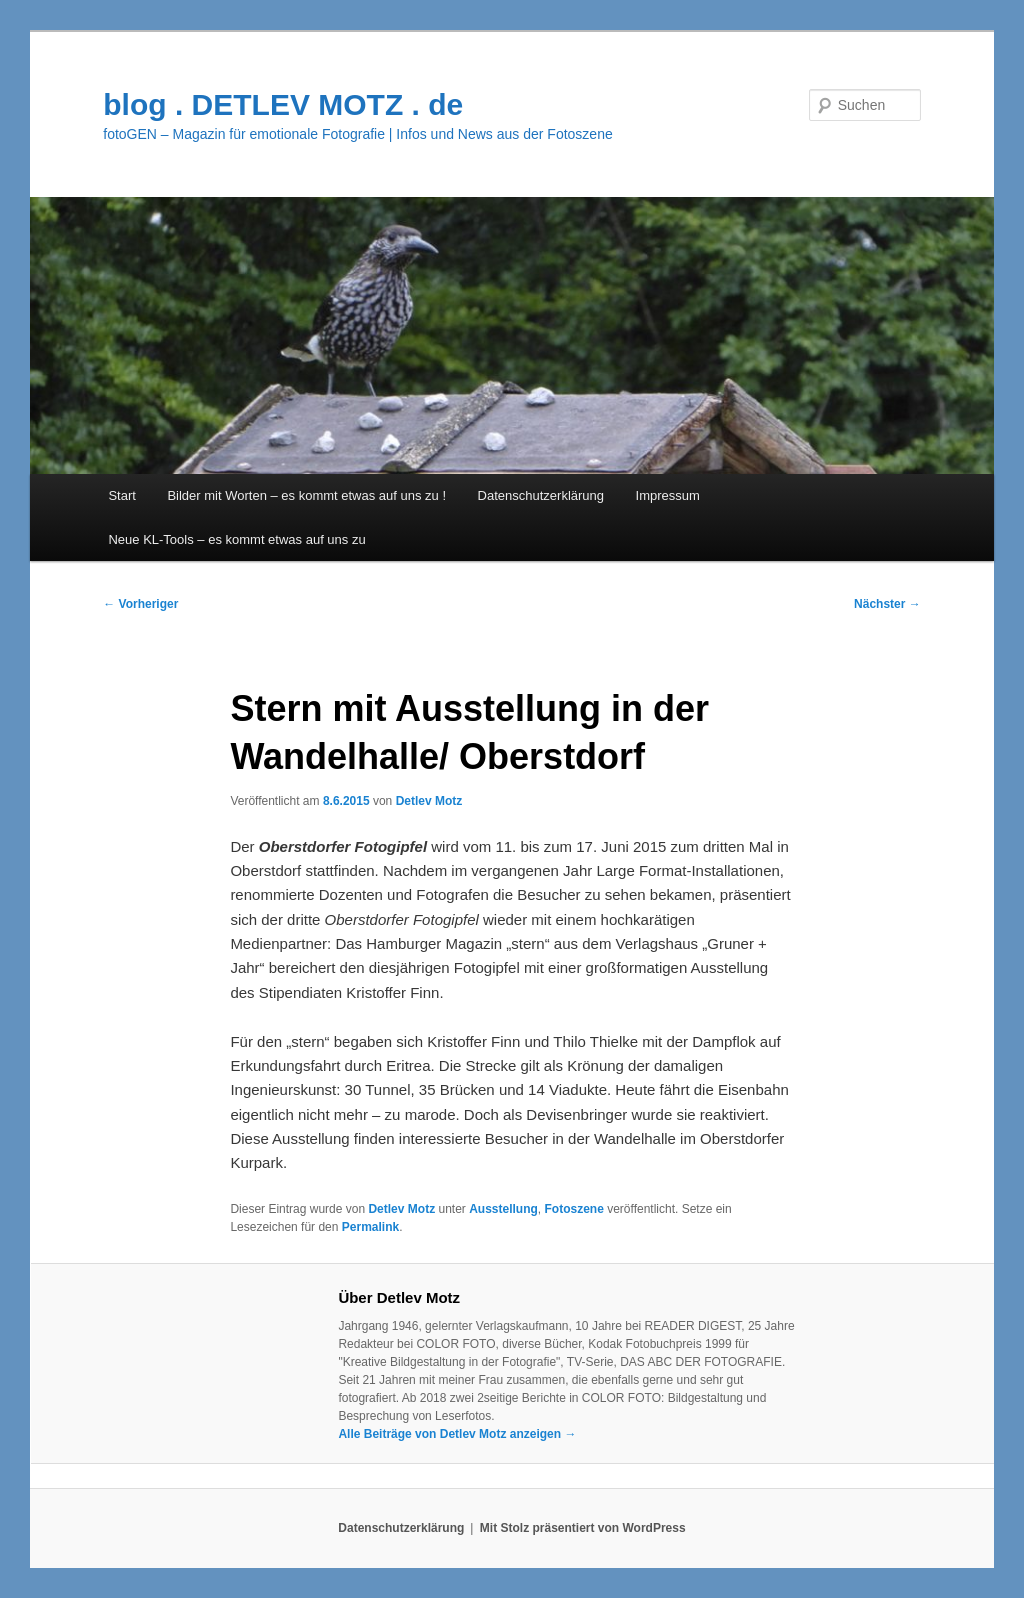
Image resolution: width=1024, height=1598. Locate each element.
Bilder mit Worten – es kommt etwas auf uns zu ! (306, 495)
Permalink (370, 1227)
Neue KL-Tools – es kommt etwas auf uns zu (236, 539)
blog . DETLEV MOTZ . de (283, 104)
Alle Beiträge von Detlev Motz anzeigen (457, 1434)
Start (121, 495)
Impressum (668, 495)
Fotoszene (574, 1209)
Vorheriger (140, 604)
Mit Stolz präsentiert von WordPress (583, 1528)
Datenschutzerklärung (541, 495)
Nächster (887, 604)
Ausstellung (503, 1209)
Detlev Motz (429, 801)
